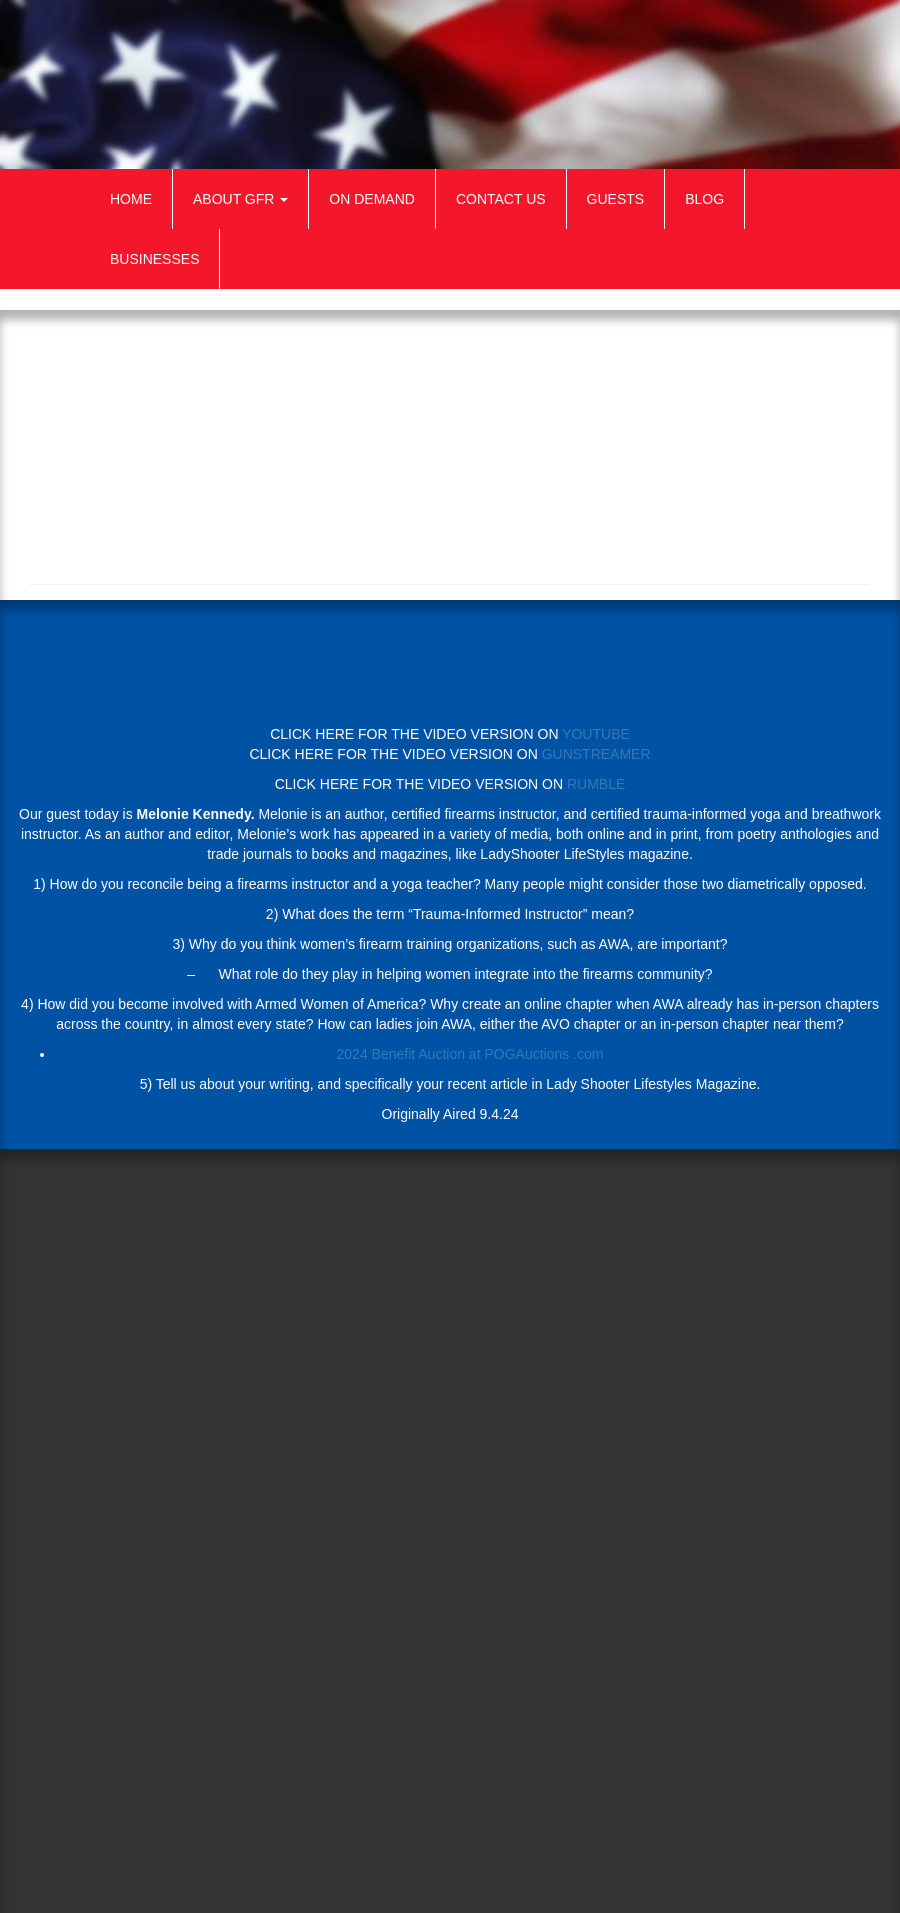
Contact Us (501, 199)
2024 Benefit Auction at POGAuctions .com (470, 1054)
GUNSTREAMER (596, 754)
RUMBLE (596, 784)
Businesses (154, 259)
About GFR (240, 199)
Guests (616, 199)
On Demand (372, 199)
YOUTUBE (596, 734)
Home (131, 199)
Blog (704, 199)
